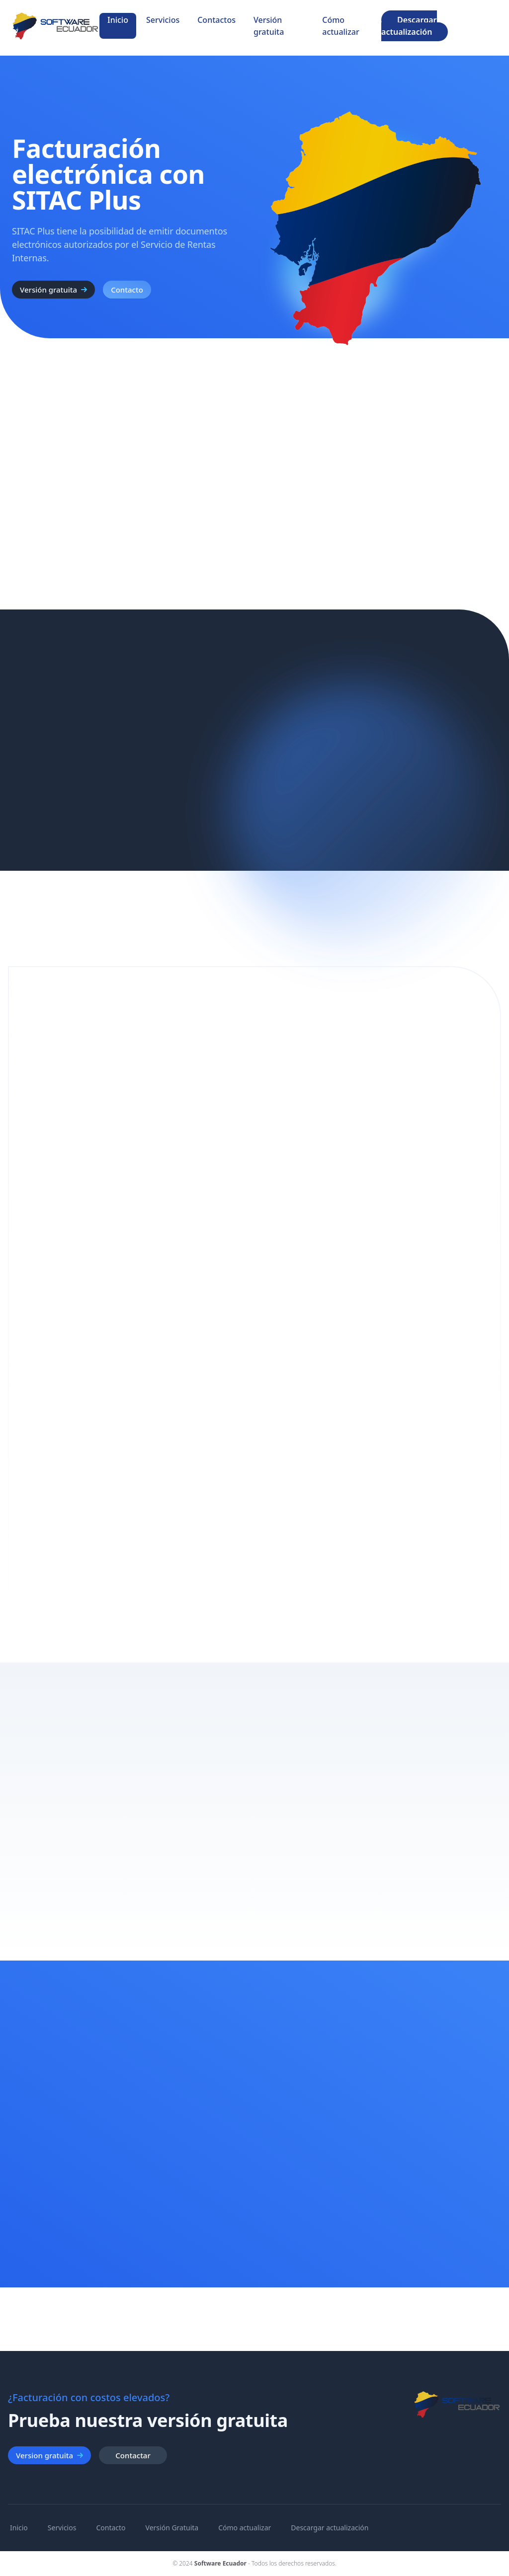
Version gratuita (49, 2455)
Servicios (162, 19)
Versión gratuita (269, 25)
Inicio (117, 19)
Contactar (132, 2455)
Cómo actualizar (340, 25)
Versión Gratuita (172, 2527)
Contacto (127, 290)
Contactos (216, 19)
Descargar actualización (408, 25)
